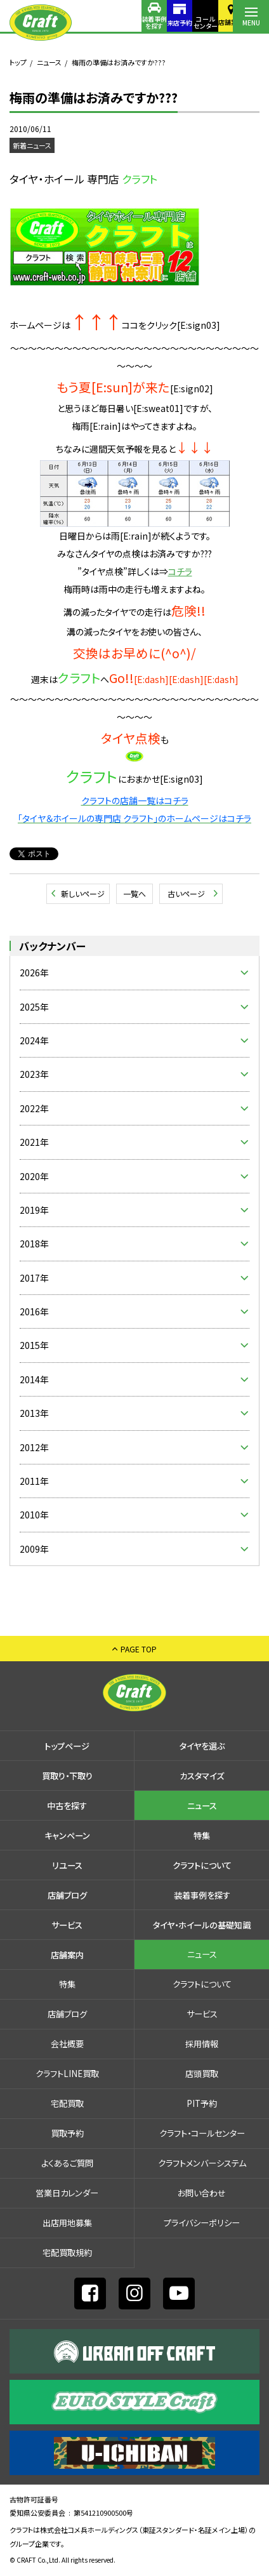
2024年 (34, 1040)
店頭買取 (201, 2074)
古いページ (186, 893)
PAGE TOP (139, 1648)
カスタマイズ (202, 1776)
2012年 (34, 1447)
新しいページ (83, 893)
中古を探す (67, 1806)
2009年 (34, 1549)
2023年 (34, 1074)
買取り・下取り (67, 1776)
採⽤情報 (201, 2044)
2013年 (34, 1413)
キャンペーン (67, 1835)
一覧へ (134, 893)
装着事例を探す (108, 22)
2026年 (34, 972)
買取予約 (67, 2133)
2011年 (34, 1481)
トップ (18, 62)
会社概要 (67, 2044)
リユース (67, 1865)
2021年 (34, 1142)
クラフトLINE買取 (67, 2074)
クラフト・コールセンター (202, 2133)
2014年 (34, 1379)
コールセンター (179, 22)
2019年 (34, 1210)
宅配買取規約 (67, 2253)
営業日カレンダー (67, 2193)
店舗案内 (215, 22)
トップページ (66, 1746)
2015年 (34, 1345)
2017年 (34, 1277)
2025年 (34, 1006)
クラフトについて (202, 1865)
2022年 (34, 1108)
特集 (202, 1835)
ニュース (49, 62)
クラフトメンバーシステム (202, 2163)
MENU (251, 22)
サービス (66, 1925)
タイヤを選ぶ (202, 1746)
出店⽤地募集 (67, 2223)
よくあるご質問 (67, 2163)
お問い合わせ (202, 2193)
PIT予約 (202, 2103)
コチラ (180, 571)
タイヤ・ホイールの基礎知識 (202, 1925)
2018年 (34, 1243)
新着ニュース (32, 145)
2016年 (34, 1311)
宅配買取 (67, 2103)
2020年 (34, 1176)
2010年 (34, 1514)
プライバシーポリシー (202, 2223)
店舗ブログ (67, 1895)
